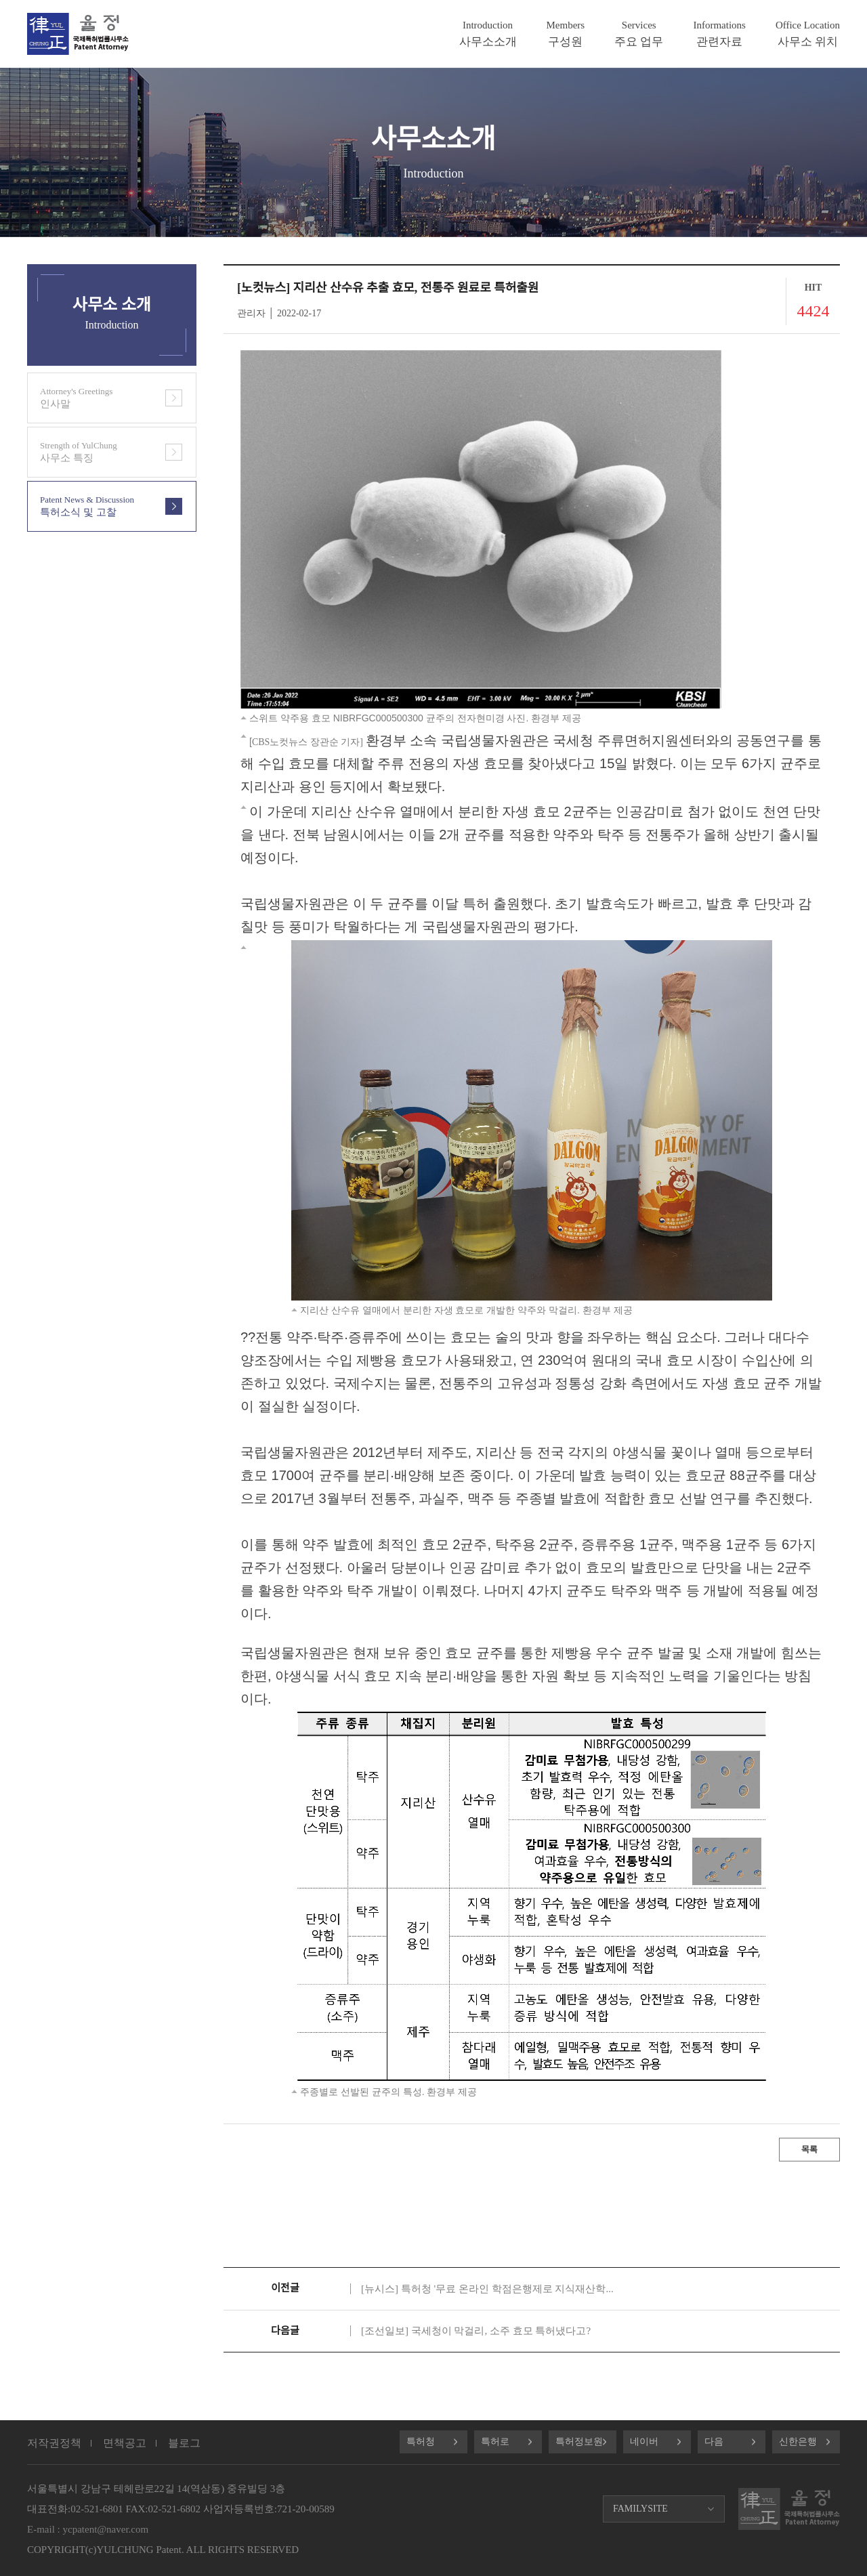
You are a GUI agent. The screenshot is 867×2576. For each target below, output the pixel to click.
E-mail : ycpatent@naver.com (87, 2529)
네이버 (644, 2441)
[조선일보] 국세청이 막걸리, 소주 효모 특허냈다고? (476, 2330)
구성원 (566, 33)
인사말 (92, 397)
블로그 (184, 2443)
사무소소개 (488, 33)
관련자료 (719, 33)
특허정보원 (579, 2441)
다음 (713, 2441)
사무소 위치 (808, 33)
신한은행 (798, 2441)
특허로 (495, 2441)
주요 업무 (638, 33)
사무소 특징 (92, 451)
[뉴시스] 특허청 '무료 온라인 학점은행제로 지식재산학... (487, 2288)
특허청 (420, 2441)
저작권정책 (54, 2443)
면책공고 (124, 2443)
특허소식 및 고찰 (92, 506)
